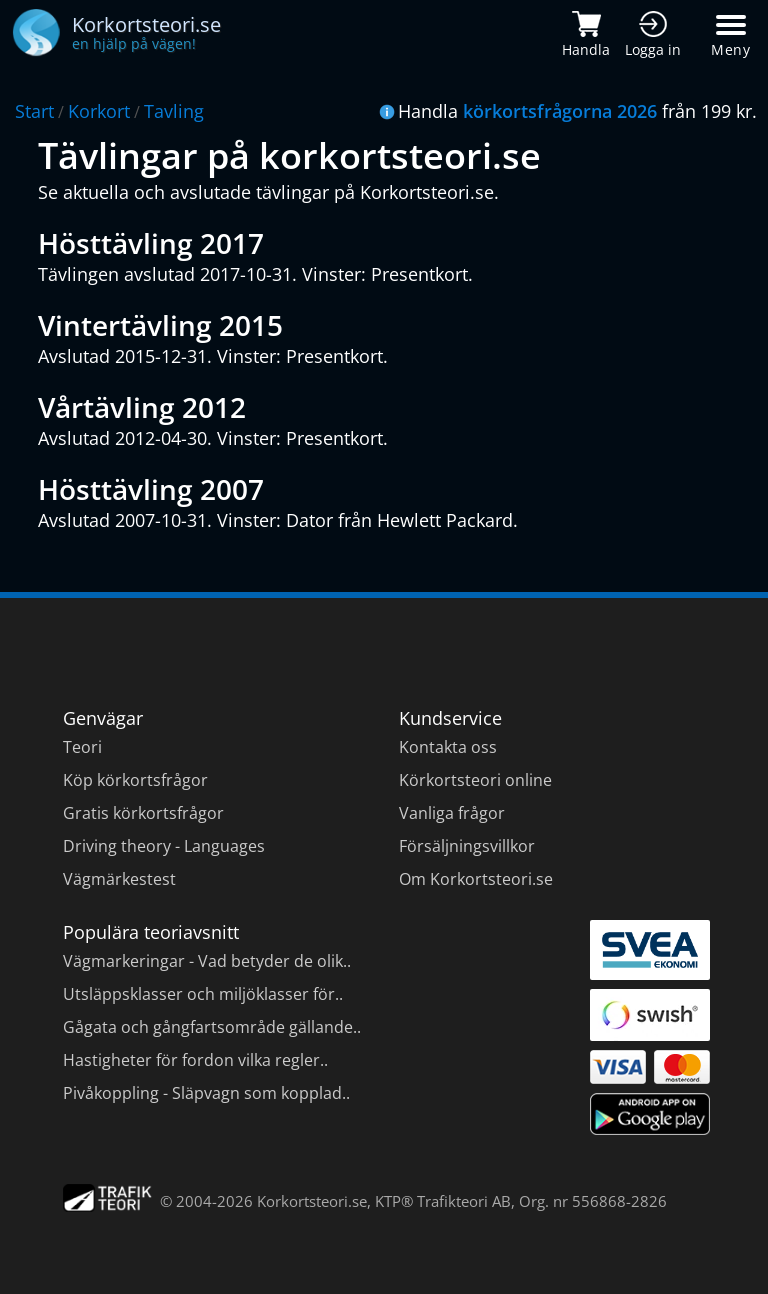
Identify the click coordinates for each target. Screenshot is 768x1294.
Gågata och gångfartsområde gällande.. (212, 1027)
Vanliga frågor (452, 813)
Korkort (99, 111)
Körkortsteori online (475, 780)
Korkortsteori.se (312, 1201)
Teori (82, 747)
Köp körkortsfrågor (135, 780)
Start (34, 111)
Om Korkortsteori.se (476, 879)
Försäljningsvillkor (467, 846)
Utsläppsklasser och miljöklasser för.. (203, 994)
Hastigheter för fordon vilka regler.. (195, 1060)
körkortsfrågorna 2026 (560, 111)
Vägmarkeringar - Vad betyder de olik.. (207, 961)
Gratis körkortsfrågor (143, 813)
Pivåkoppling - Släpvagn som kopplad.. (206, 1093)
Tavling (174, 111)
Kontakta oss (448, 747)
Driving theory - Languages (164, 846)
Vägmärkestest (119, 879)
